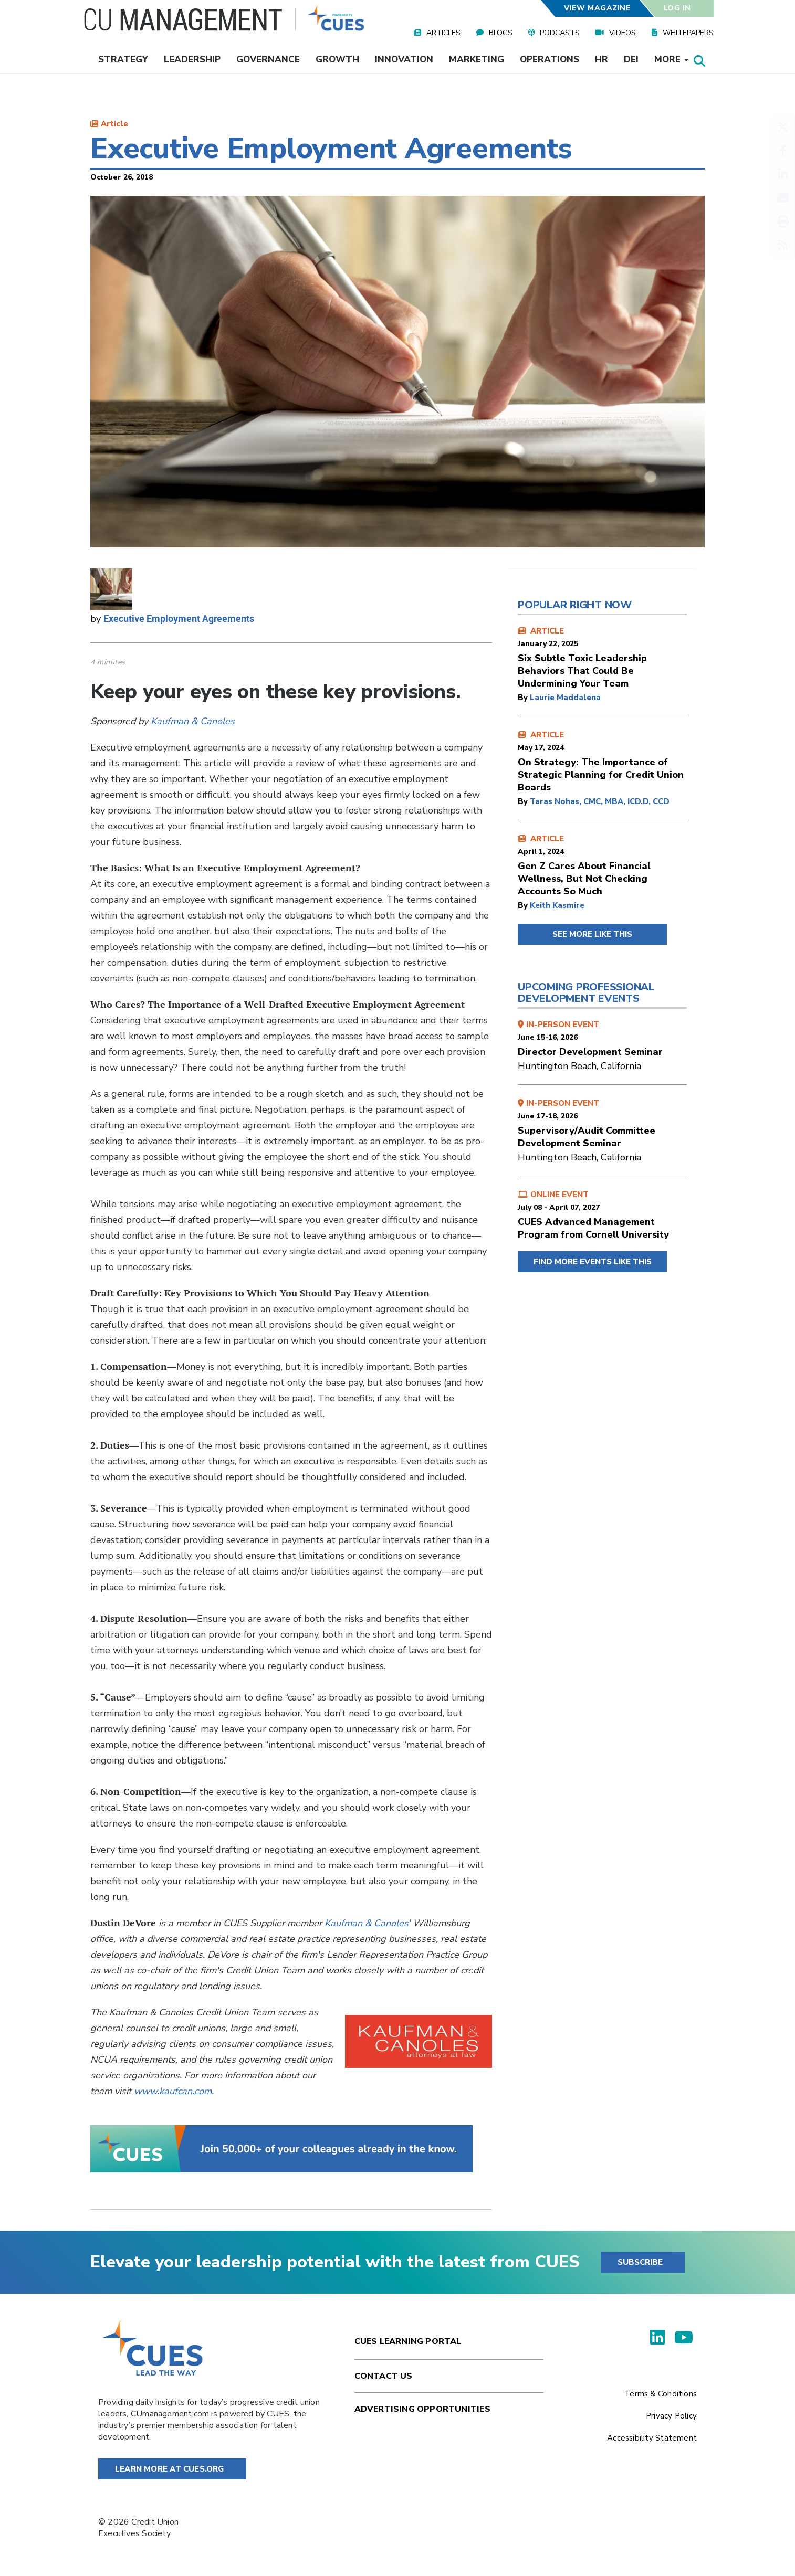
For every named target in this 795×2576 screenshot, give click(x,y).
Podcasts (560, 33)
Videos (622, 33)
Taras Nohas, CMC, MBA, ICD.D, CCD (600, 801)
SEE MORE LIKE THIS (592, 934)
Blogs (500, 33)
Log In (677, 8)
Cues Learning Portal (408, 2341)
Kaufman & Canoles (193, 721)
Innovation (404, 60)
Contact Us (383, 2376)
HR (601, 60)
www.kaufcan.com (173, 2091)
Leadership (192, 60)
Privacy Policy (671, 2416)
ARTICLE (602, 658)
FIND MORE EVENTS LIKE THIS (593, 1262)
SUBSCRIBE (640, 2262)
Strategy (123, 60)
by (524, 697)
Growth (337, 60)
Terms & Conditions (660, 2394)
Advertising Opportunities (422, 2409)
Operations (549, 60)
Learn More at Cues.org (169, 2469)
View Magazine (597, 8)
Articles (443, 33)
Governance (268, 60)
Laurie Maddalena (565, 697)
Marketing (476, 60)
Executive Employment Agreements (178, 618)
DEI (631, 60)
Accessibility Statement (652, 2438)
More (671, 60)
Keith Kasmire (557, 905)
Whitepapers (688, 33)
